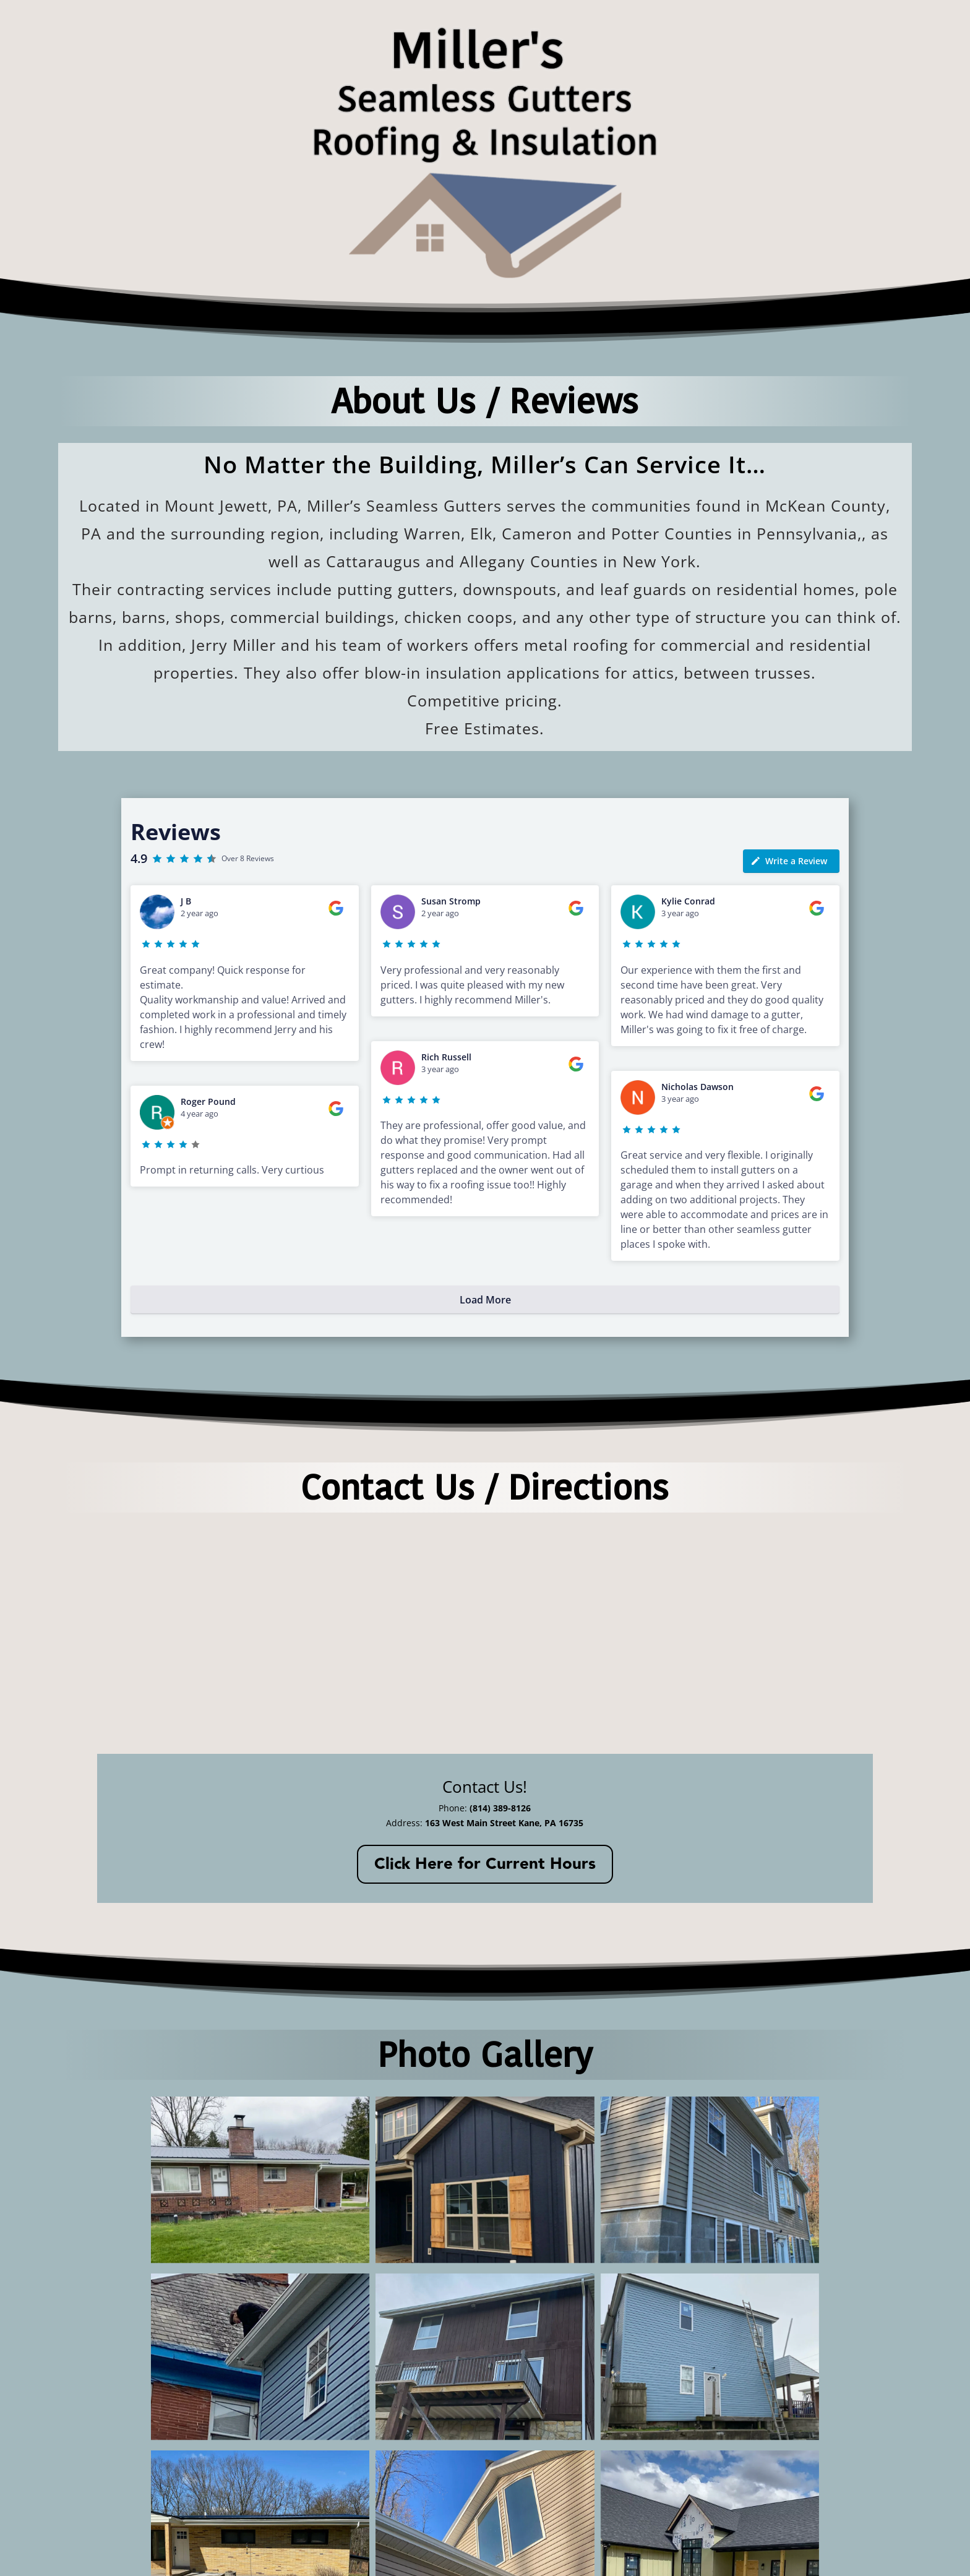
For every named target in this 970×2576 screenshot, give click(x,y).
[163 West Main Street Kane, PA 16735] (485, 1630)
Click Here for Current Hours (485, 1864)
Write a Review (788, 861)
